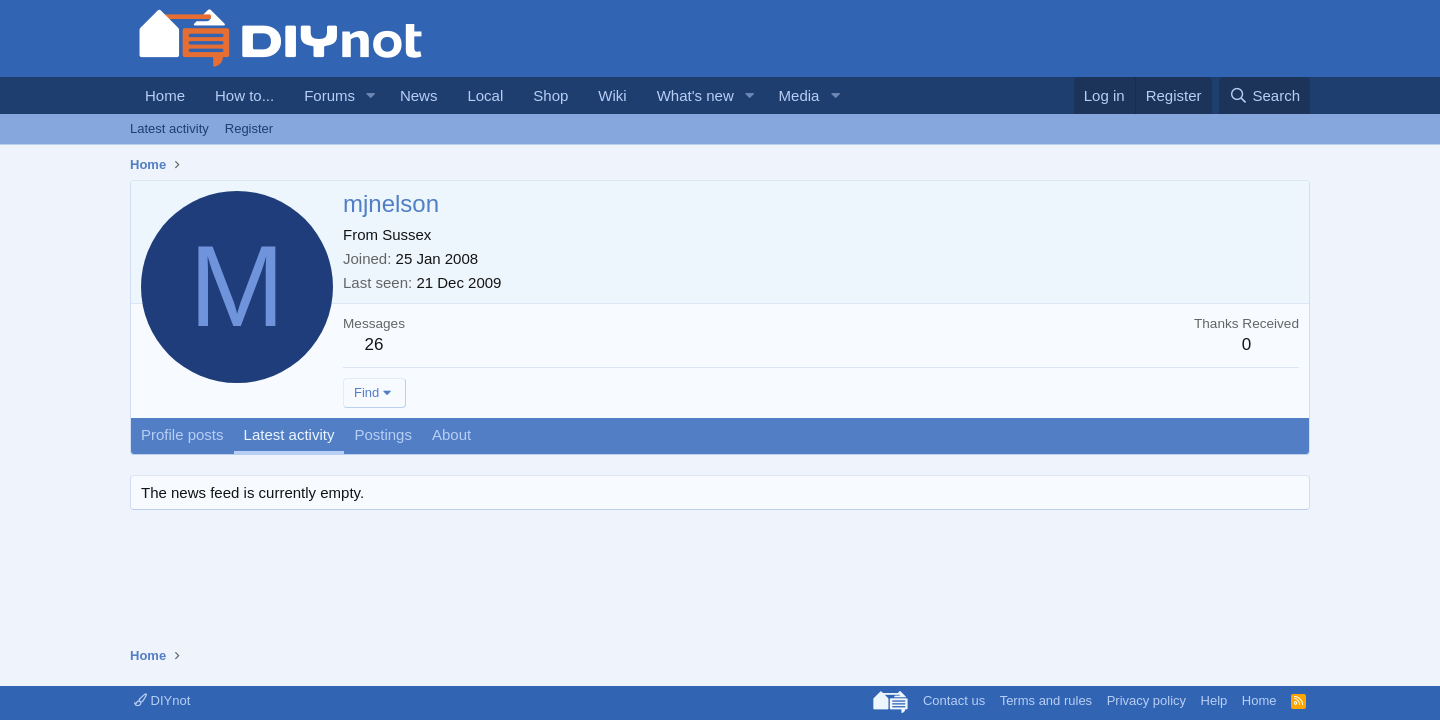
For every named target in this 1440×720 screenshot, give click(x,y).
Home (165, 95)
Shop (550, 95)
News (419, 95)
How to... (244, 95)
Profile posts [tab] (182, 434)
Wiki (612, 95)
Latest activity (169, 128)
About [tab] (451, 434)
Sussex (406, 234)
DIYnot (162, 700)
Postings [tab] (383, 434)
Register (249, 128)
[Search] (1264, 95)
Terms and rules (1046, 700)
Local (485, 95)
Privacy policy (1146, 700)
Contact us (954, 700)
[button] (371, 95)
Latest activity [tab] (289, 434)
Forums (329, 95)
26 (374, 344)
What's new (695, 95)
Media (799, 95)
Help (1214, 700)
